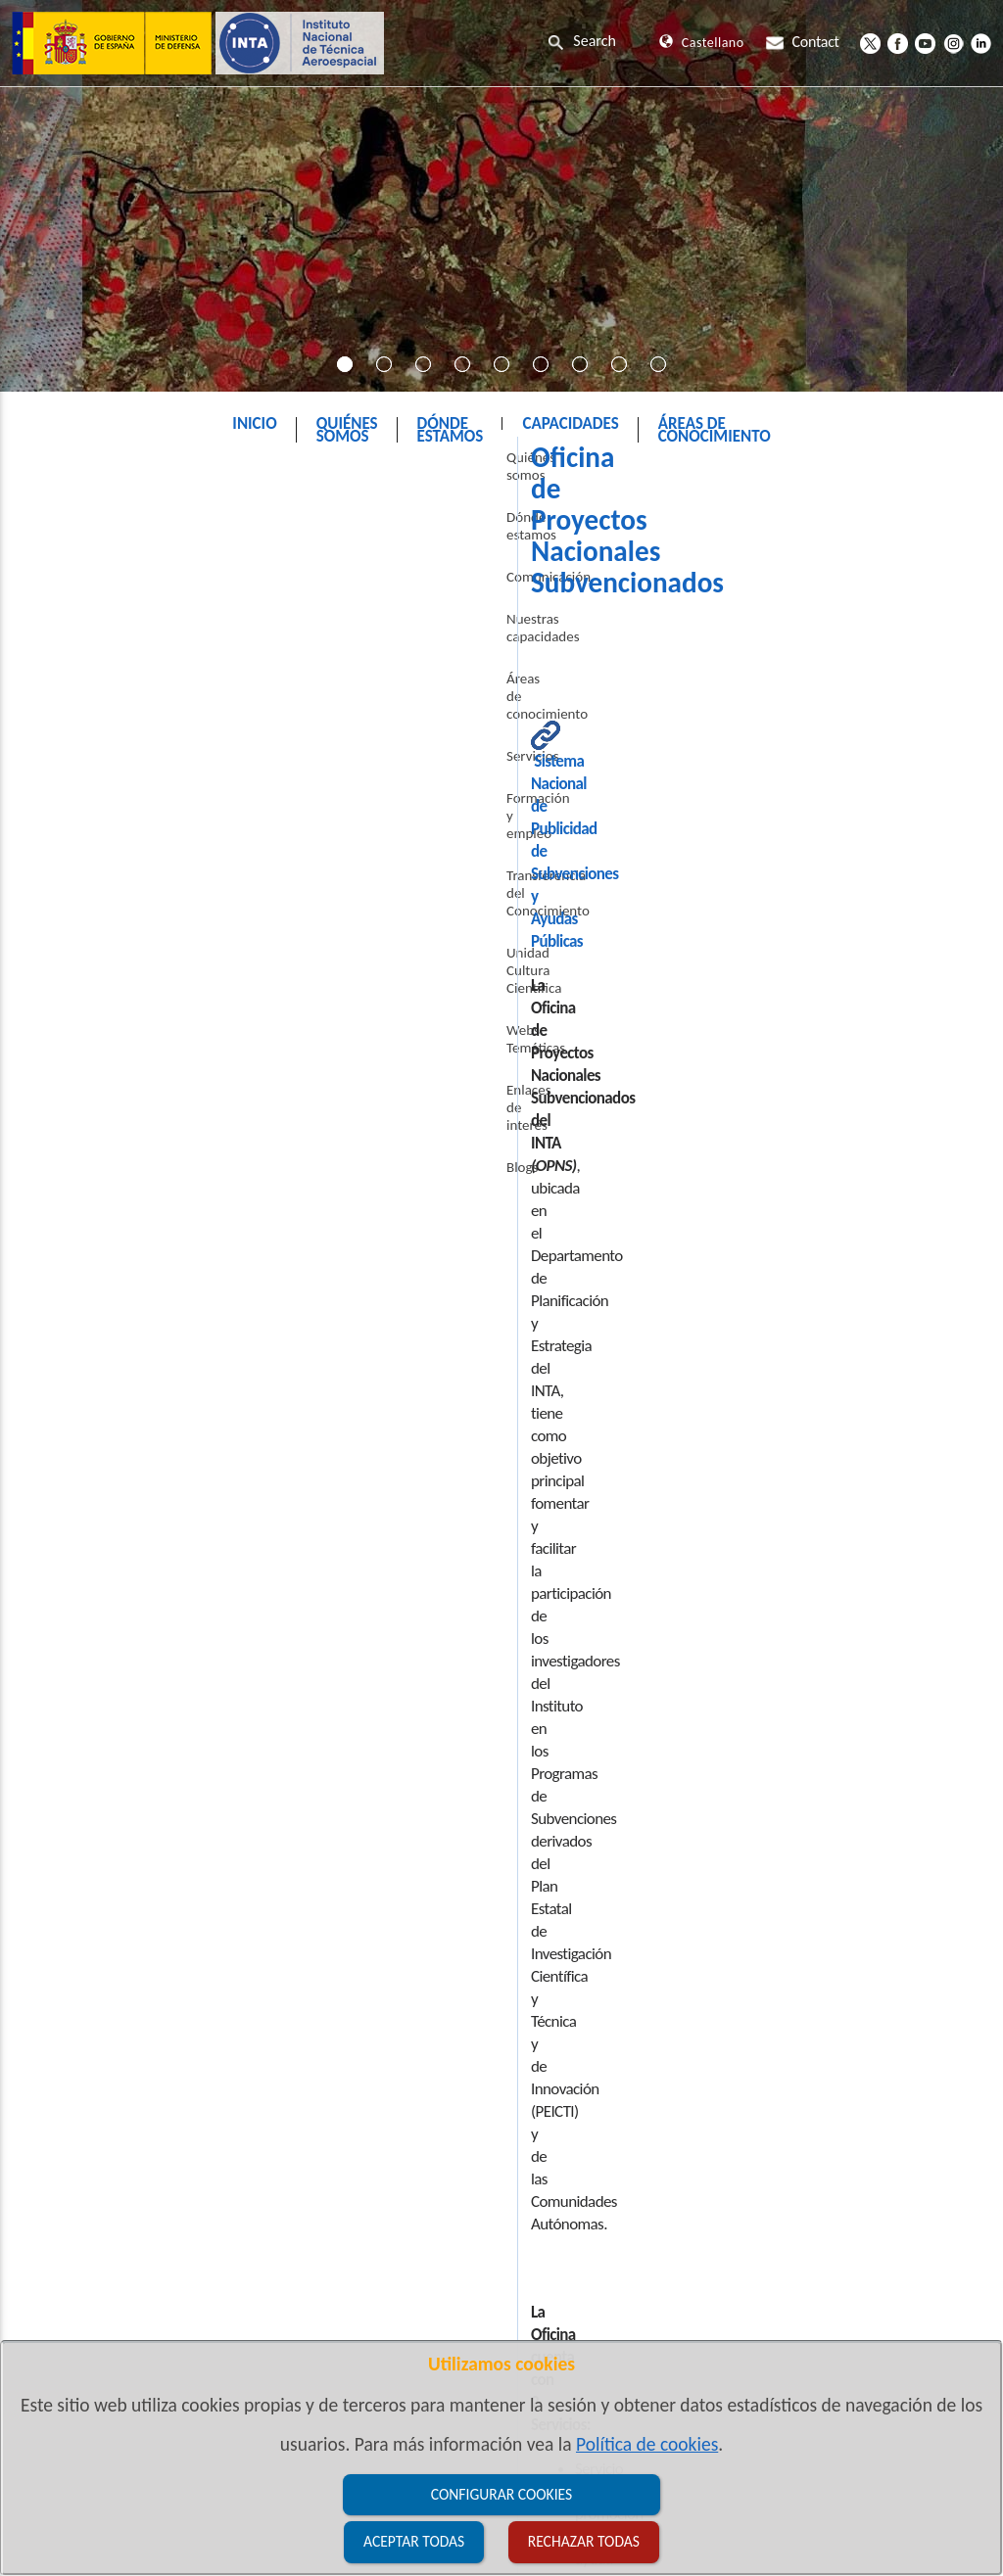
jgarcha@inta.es (402, 1546)
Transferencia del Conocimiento (70, 835)
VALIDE (808, 2186)
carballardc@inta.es (455, 1414)
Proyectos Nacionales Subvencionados (531, 473)
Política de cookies (647, 2444)
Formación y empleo (80, 784)
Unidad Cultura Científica (93, 886)
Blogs (35, 1012)
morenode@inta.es (408, 1678)
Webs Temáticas (67, 928)
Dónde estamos (66, 574)
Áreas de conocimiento (88, 700)
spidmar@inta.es (411, 1722)
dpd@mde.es (495, 2186)
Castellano (701, 42)
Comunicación (62, 616)
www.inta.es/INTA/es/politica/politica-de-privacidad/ (356, 2210)
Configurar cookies (501, 2494)
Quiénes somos (65, 531)
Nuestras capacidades (84, 658)
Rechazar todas (584, 2541)
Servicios (46, 742)
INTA (356, 473)
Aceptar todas (413, 2541)
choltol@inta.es (432, 1899)
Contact (802, 41)
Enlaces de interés (73, 970)
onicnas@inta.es (405, 1766)
